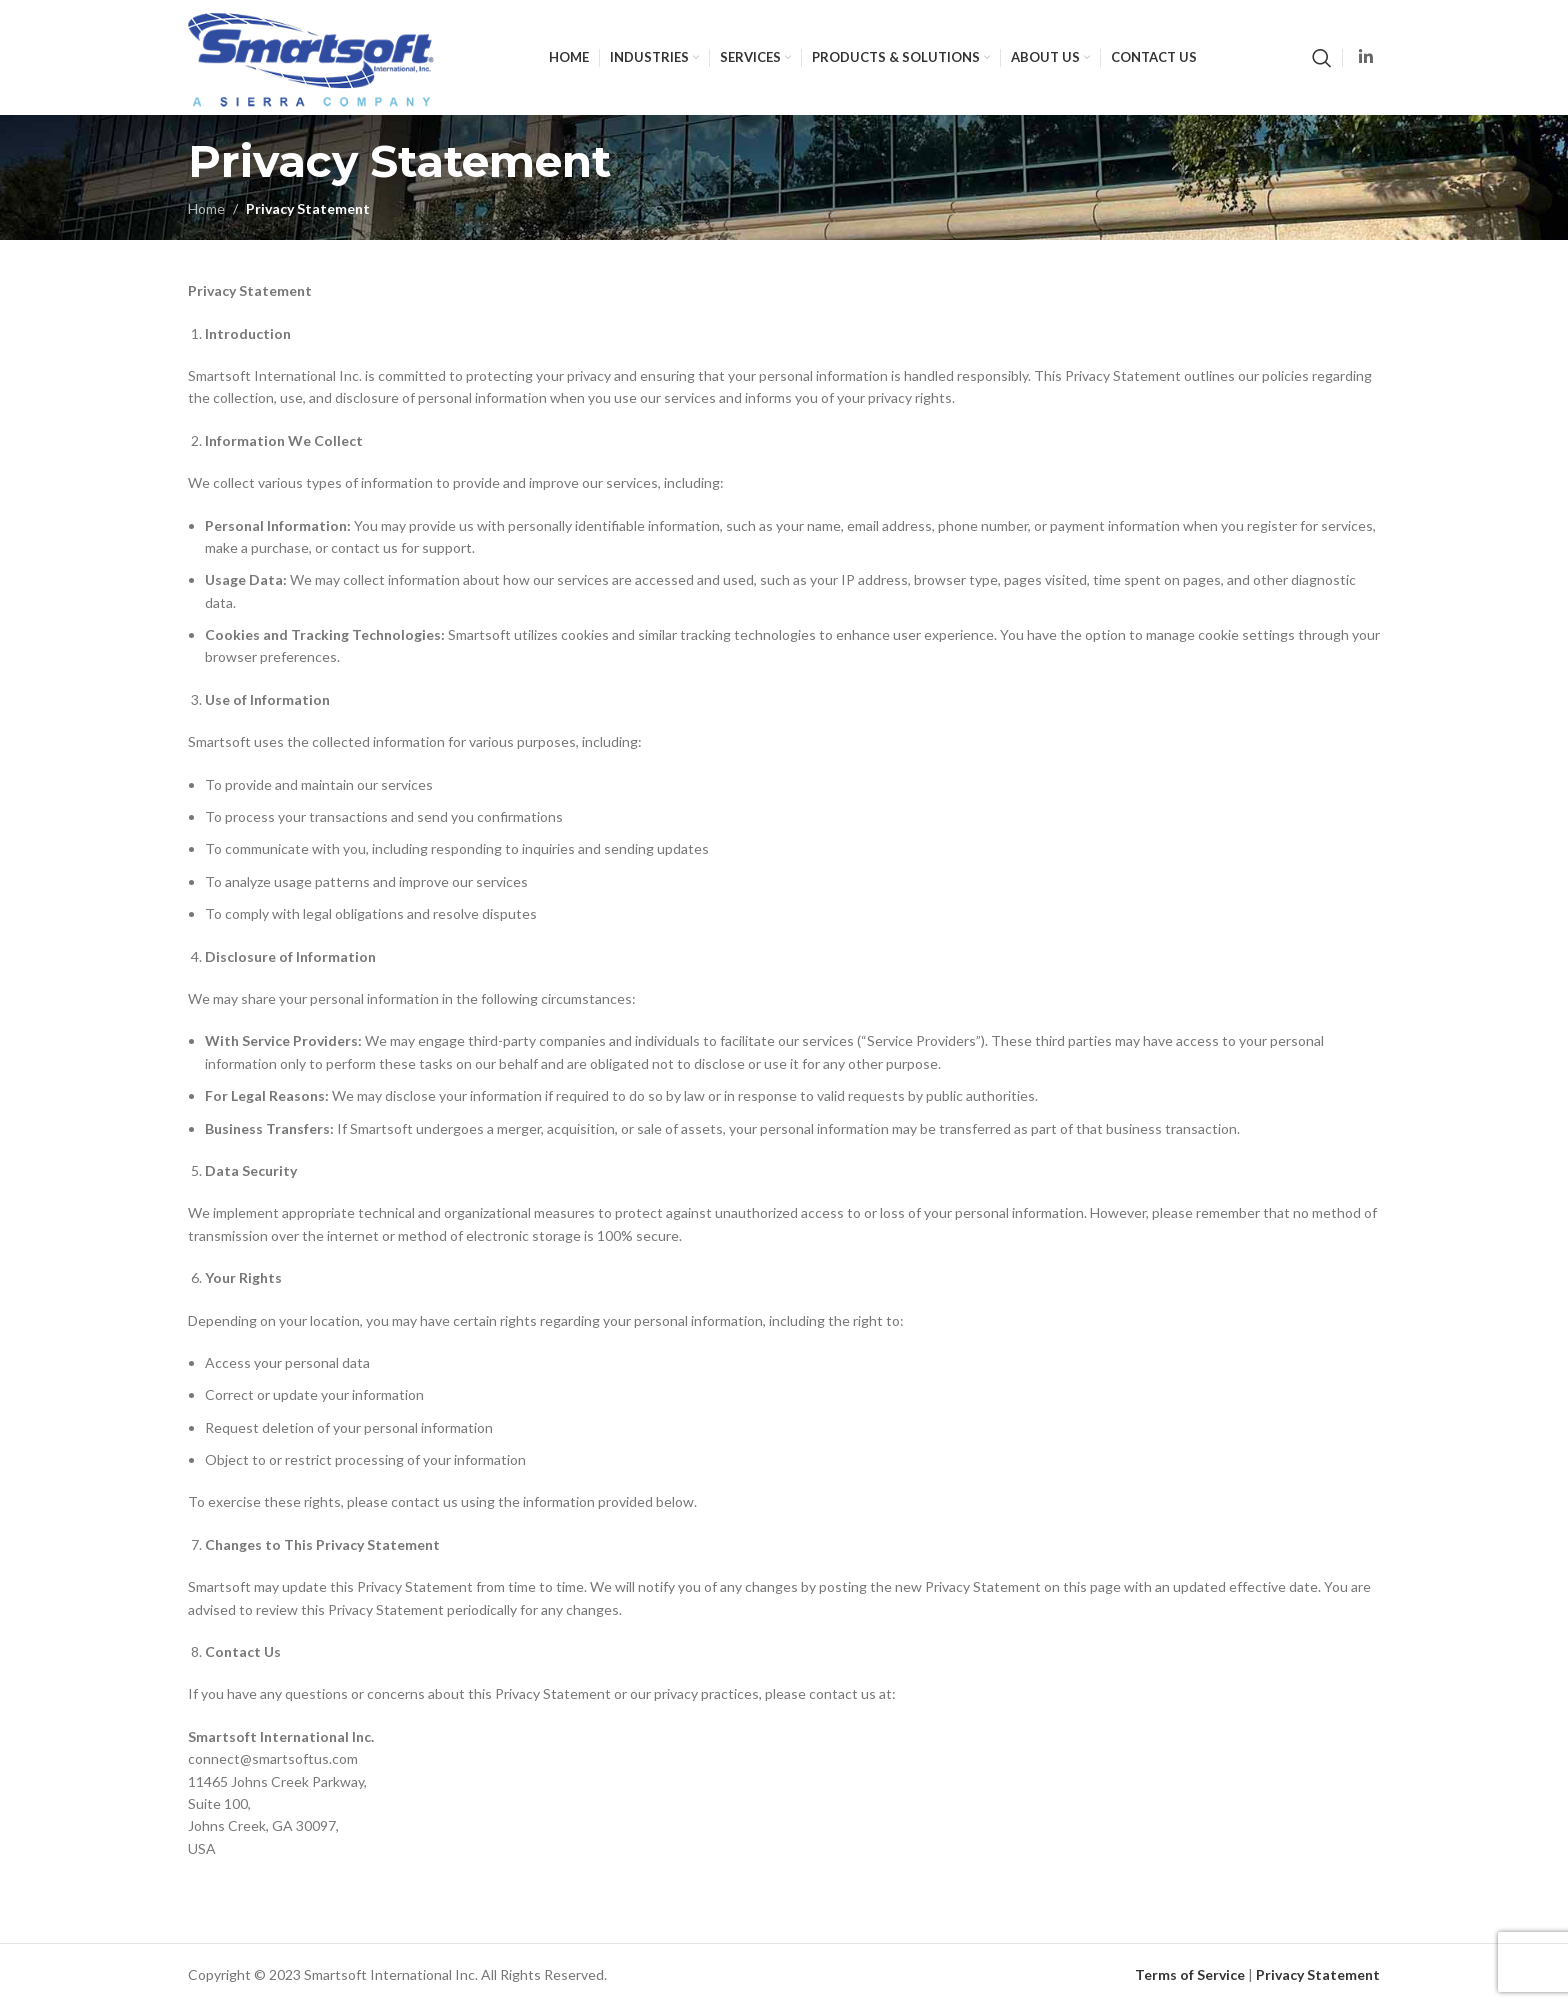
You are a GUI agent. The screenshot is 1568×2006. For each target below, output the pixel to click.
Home (206, 208)
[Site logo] (311, 55)
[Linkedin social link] (1366, 57)
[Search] (1322, 58)
